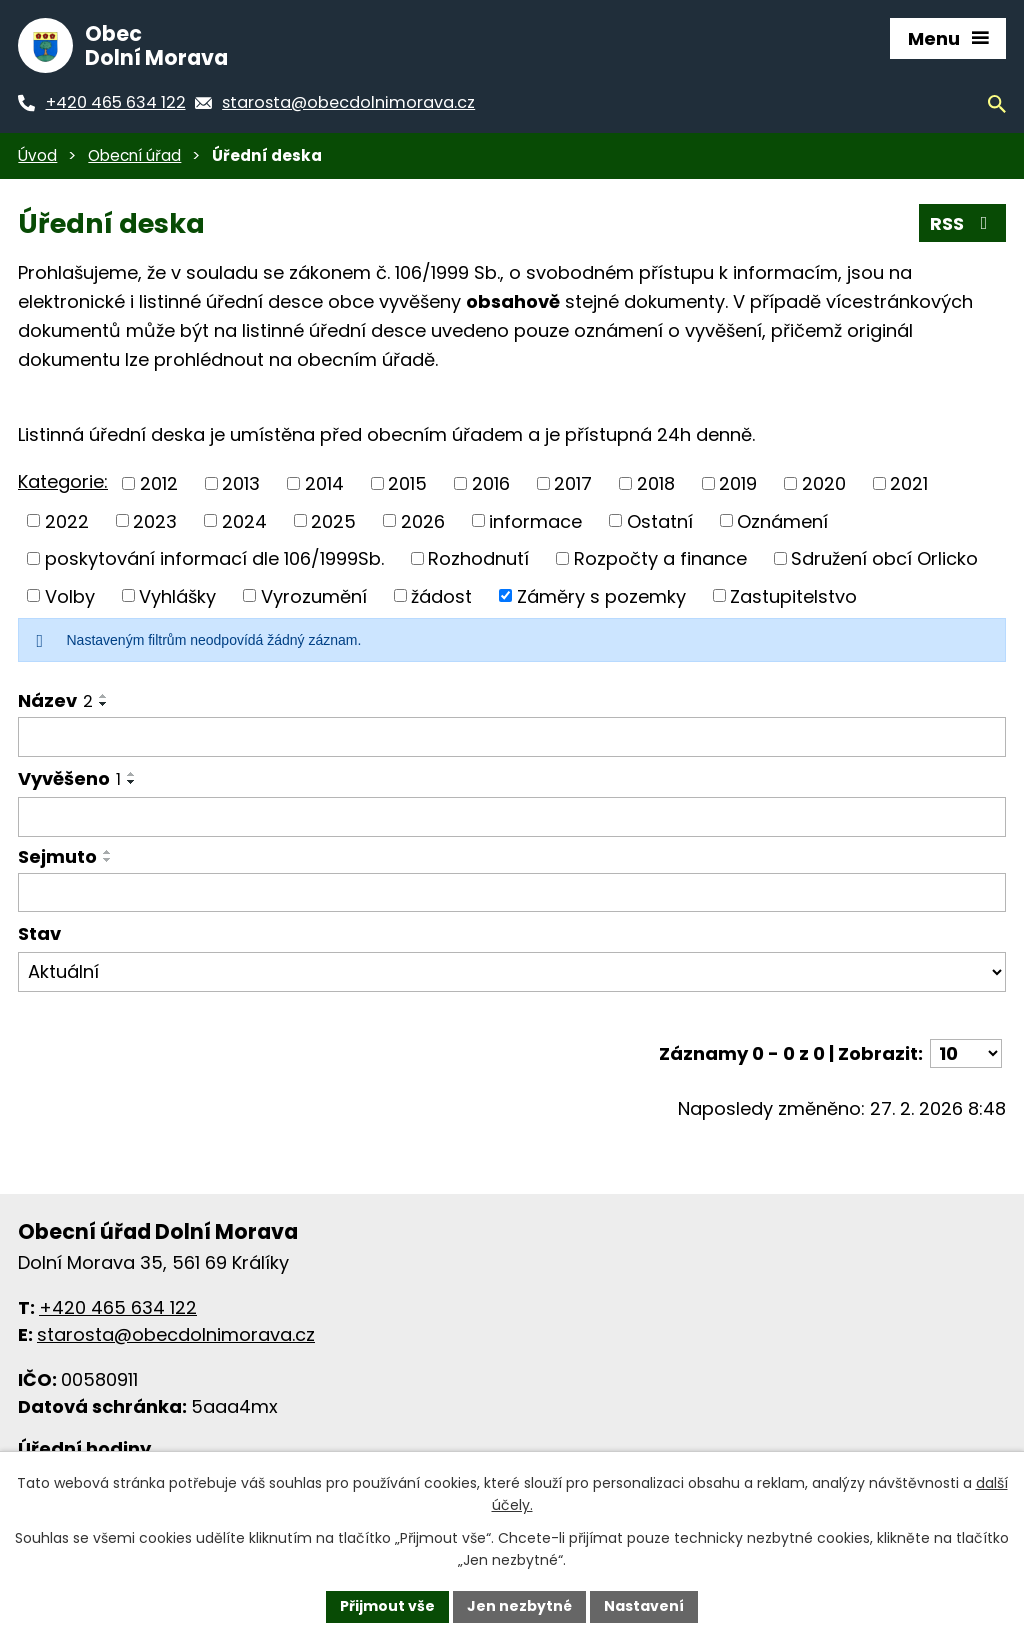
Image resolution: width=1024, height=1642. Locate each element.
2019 (738, 483)
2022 (67, 520)
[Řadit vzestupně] (104, 696)
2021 (909, 483)
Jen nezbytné (519, 1606)
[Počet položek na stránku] (966, 1053)
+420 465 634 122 (118, 1307)
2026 (423, 520)
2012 (159, 483)
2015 (407, 483)
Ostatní (660, 520)
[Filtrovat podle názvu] (512, 737)
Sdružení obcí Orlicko (884, 558)
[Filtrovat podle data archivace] (512, 893)
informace (535, 520)
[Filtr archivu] (512, 972)
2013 (241, 483)
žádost (441, 595)
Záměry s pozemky (601, 595)
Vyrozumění (314, 595)
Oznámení (782, 520)
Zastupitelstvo (793, 595)
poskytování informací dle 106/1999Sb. (214, 558)
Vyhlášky (177, 595)
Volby (70, 595)
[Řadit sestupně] (104, 704)
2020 (824, 483)
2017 (573, 483)
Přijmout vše (387, 1606)
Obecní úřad (134, 155)
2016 (491, 483)
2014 (324, 483)
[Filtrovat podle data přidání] (512, 817)
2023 (155, 520)
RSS (963, 223)
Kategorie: (63, 481)
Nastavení (644, 1606)
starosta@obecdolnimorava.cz (176, 1334)
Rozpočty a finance (660, 558)
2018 (656, 483)
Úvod (37, 155)
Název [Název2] (55, 700)
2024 (244, 520)
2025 (333, 520)
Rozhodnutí (478, 558)
